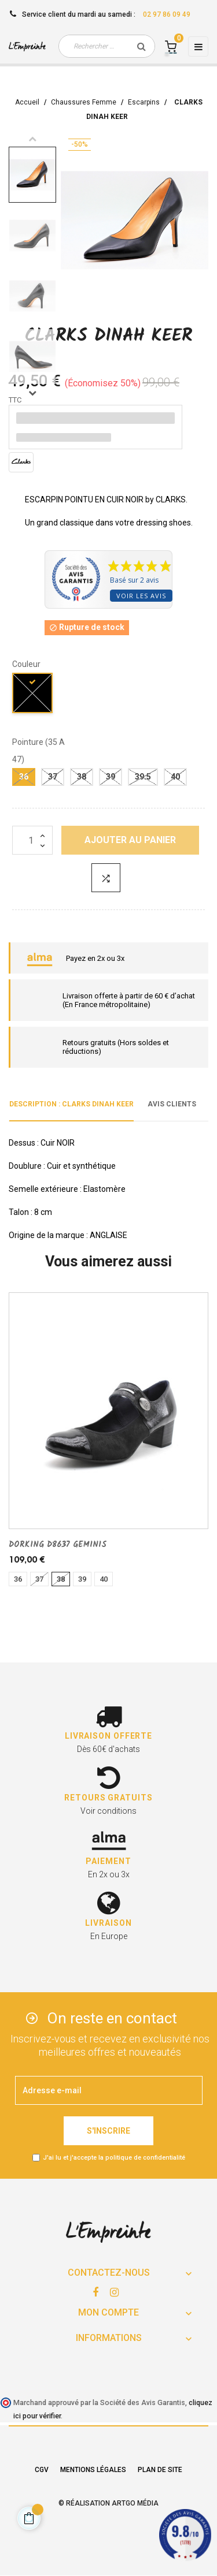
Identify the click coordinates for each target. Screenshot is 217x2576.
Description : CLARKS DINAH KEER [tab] (71, 1104)
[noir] (33, 695)
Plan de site (160, 2470)
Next (32, 392)
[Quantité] (32, 840)
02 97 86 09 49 (166, 14)
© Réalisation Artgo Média (108, 2503)
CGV (42, 2470)
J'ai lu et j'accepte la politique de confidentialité (114, 2157)
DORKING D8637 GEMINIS (57, 1544)
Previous (32, 138)
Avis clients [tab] (172, 1104)
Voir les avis (141, 595)
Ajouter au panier (130, 839)
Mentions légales (93, 2470)
